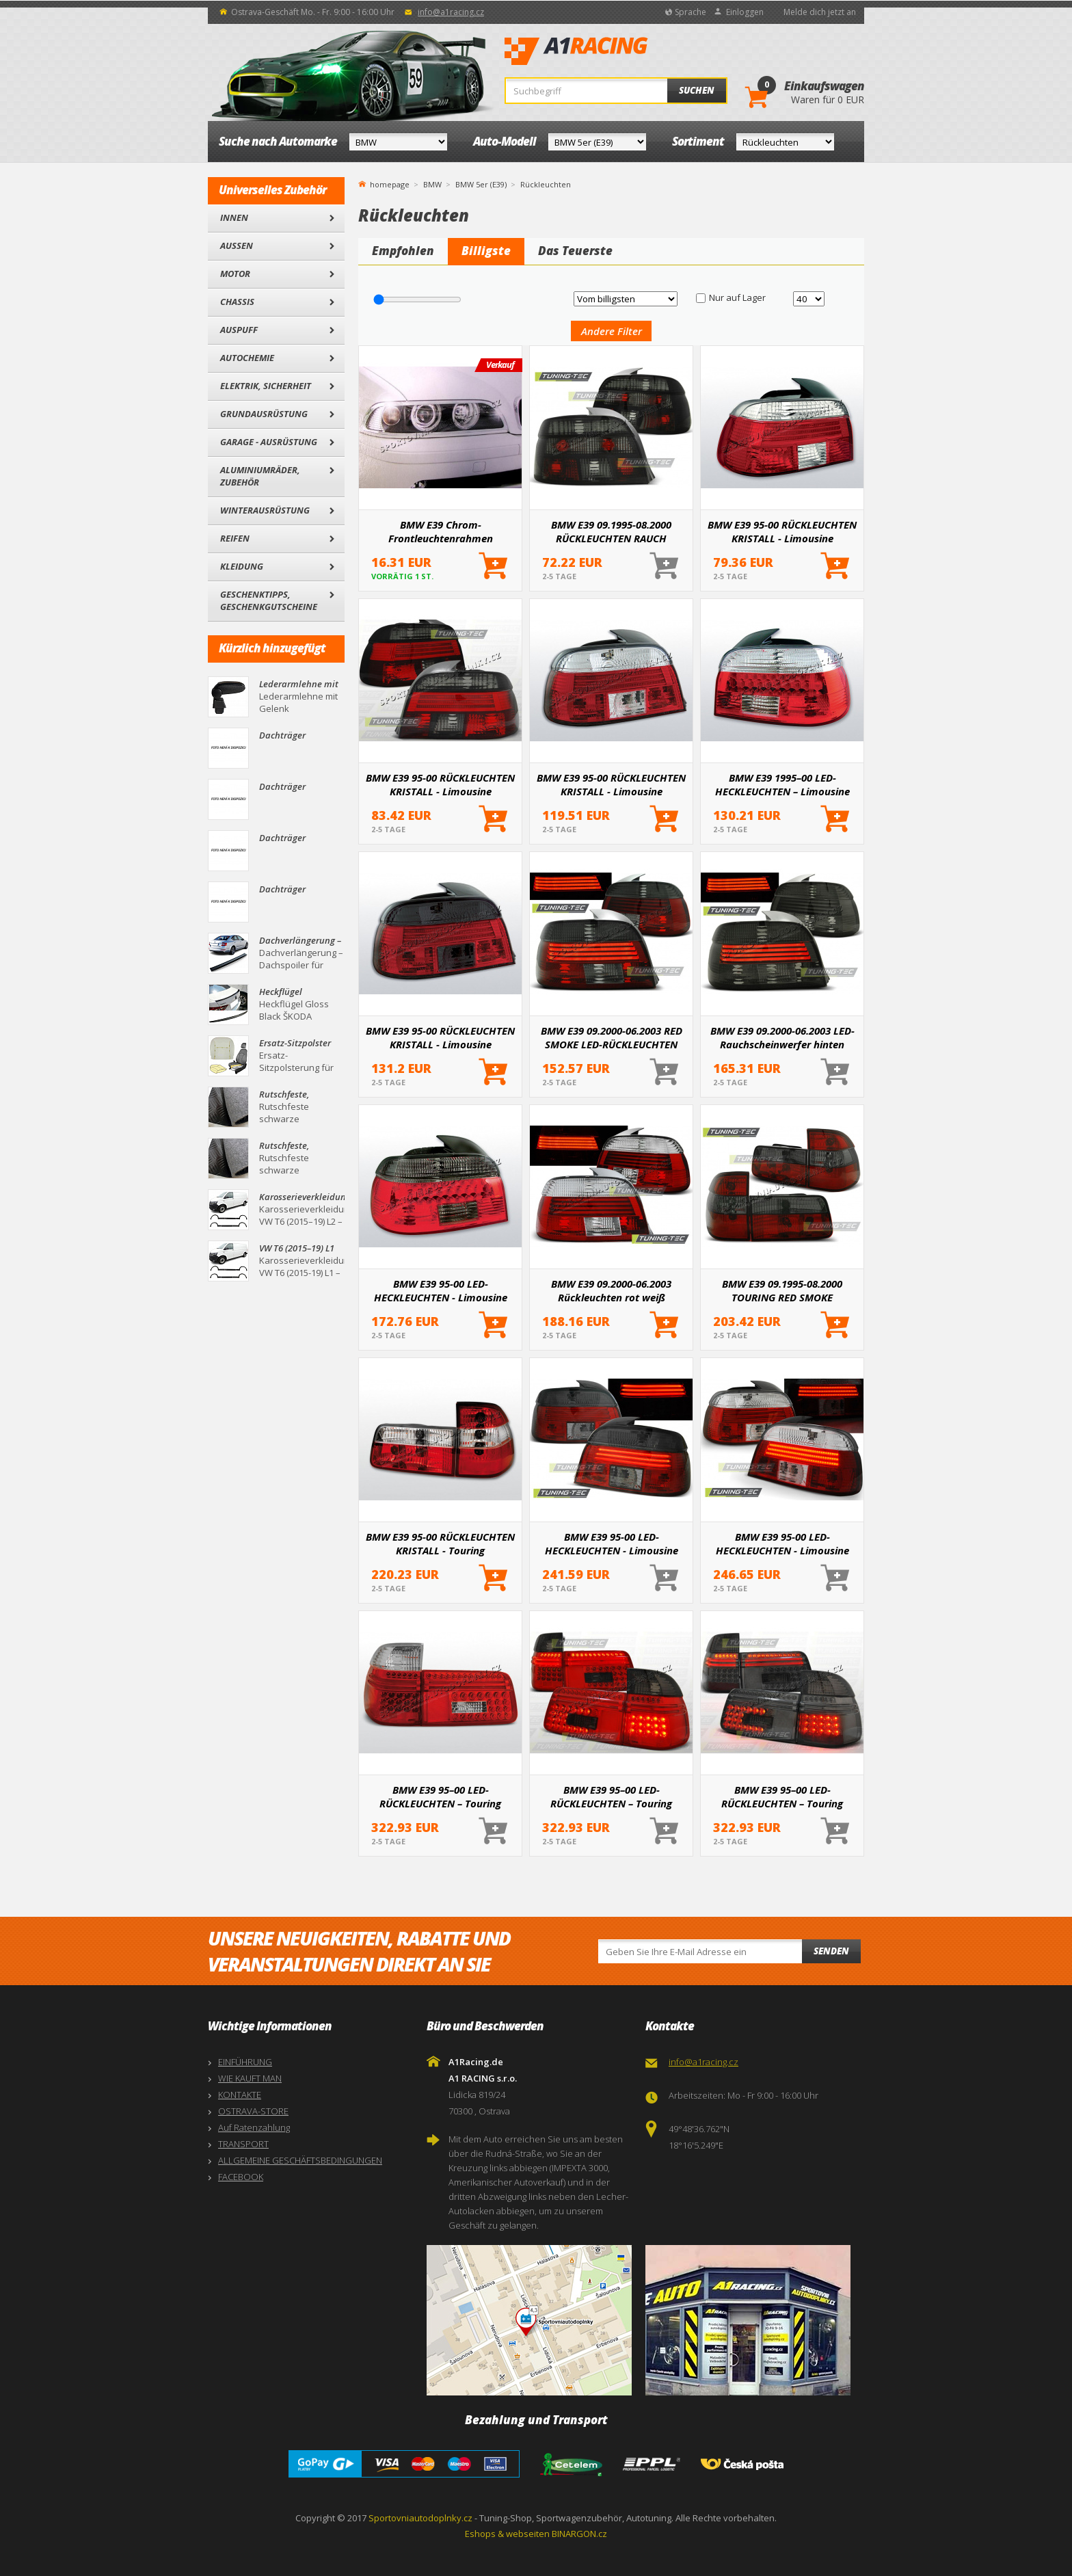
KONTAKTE (239, 2094)
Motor (235, 273)
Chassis (237, 301)
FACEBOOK (240, 2176)
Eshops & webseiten (507, 2533)
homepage (390, 183)
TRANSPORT (243, 2144)
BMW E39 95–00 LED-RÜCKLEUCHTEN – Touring (440, 1796)
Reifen (235, 538)
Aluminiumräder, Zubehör (260, 476)
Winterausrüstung (265, 510)
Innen (234, 217)
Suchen (696, 90)
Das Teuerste (575, 250)
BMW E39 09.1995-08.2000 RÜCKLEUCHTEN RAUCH (611, 531)
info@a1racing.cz (451, 12)
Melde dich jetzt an (819, 12)
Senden (831, 1951)
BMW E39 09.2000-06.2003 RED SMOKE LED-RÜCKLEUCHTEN (611, 1037)
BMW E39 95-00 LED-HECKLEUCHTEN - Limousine (440, 1290)
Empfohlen (403, 250)
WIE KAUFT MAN (250, 2078)
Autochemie (247, 357)
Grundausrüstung (264, 414)
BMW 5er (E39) (481, 184)
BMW (432, 184)
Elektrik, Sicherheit (265, 386)
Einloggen (745, 12)
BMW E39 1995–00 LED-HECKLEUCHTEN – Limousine (782, 784)
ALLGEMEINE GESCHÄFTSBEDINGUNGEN (300, 2160)
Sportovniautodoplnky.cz (420, 2518)
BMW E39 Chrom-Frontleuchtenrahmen (440, 531)
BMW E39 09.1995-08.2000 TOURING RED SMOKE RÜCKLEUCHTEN (782, 1290)
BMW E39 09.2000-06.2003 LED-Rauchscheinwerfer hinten (782, 1037)
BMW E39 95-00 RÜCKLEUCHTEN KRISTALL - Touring (440, 1543)
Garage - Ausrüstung (268, 442)
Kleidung (241, 566)
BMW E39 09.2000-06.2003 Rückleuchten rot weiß (611, 1290)
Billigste (486, 250)
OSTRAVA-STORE (253, 2111)
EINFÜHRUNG (245, 2062)
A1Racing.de (621, 51)
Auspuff (239, 329)
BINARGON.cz (579, 2533)
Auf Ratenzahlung (254, 2127)
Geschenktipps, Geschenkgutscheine (268, 600)
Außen (236, 245)
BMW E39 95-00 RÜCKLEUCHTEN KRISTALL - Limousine (782, 531)
